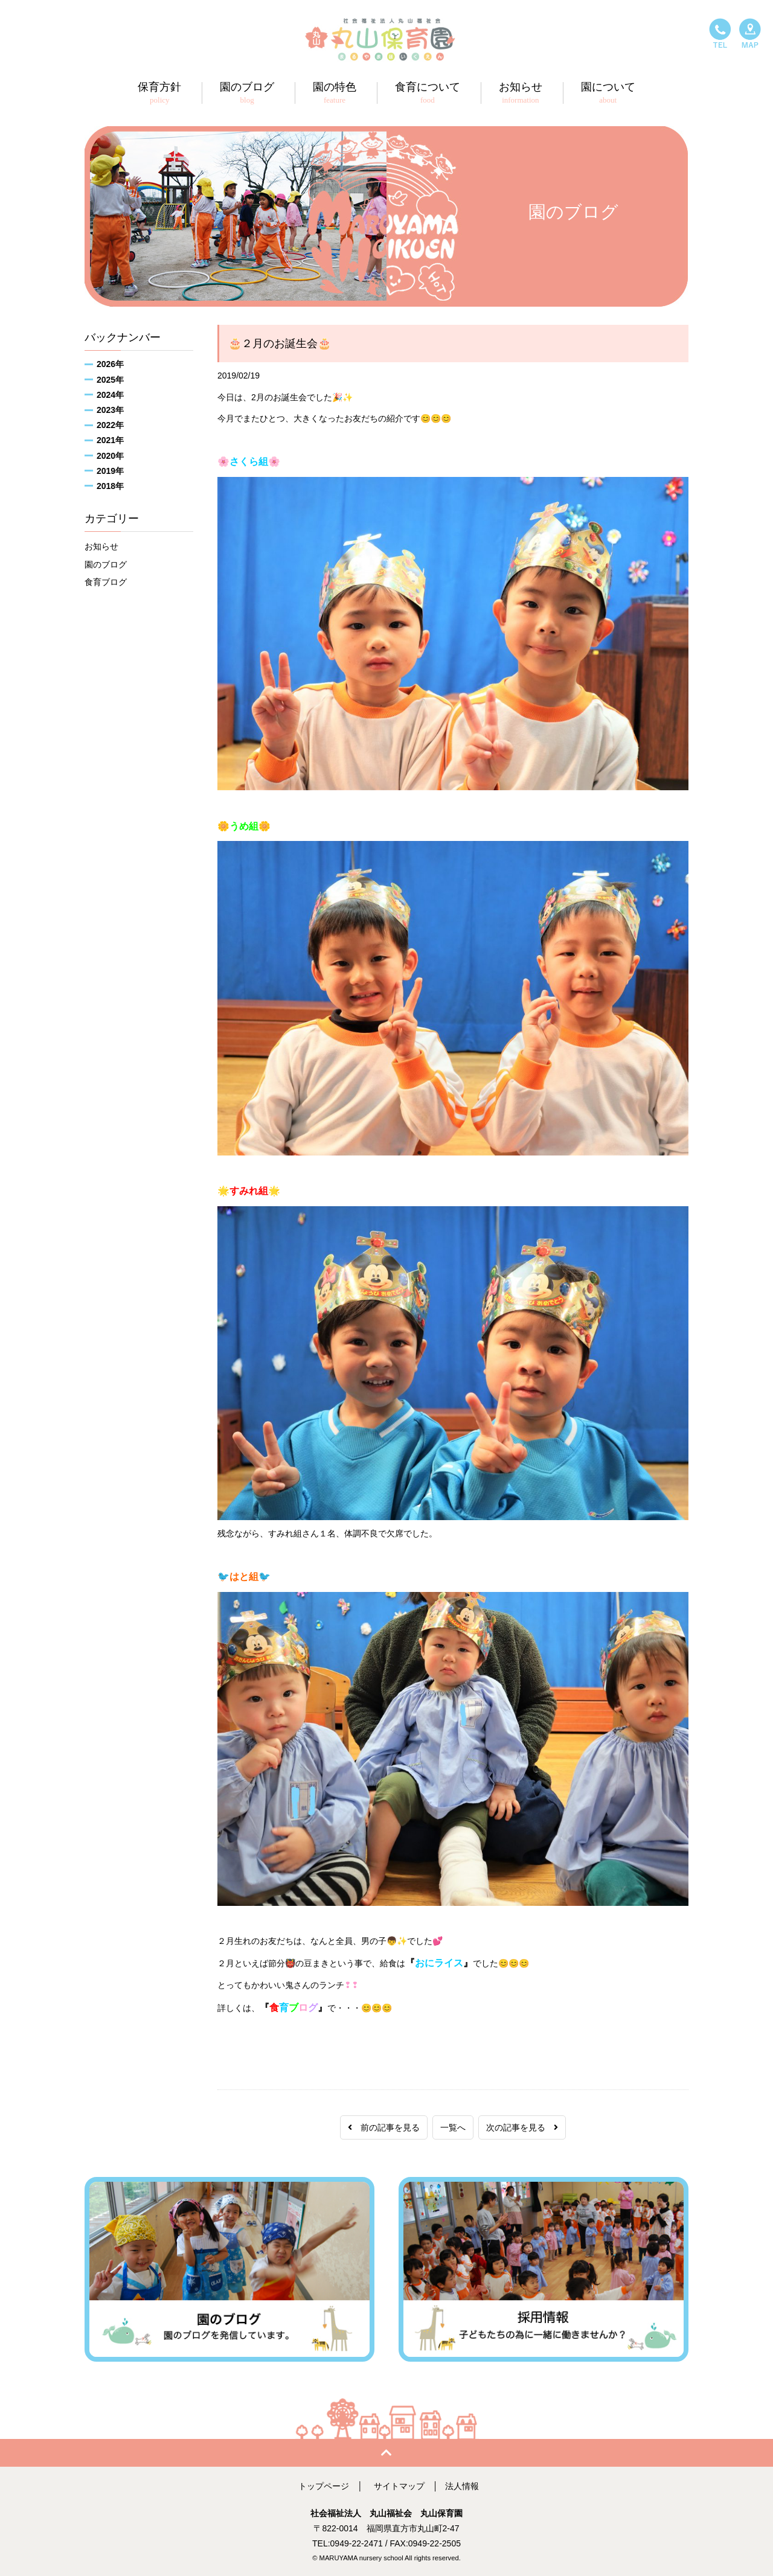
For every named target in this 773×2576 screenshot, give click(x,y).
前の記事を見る (384, 2127)
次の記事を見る (522, 2127)
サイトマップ (399, 2486)
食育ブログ (106, 582)
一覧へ (453, 2127)
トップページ (323, 2486)
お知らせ (101, 546)
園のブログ (106, 564)
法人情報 (462, 2486)
